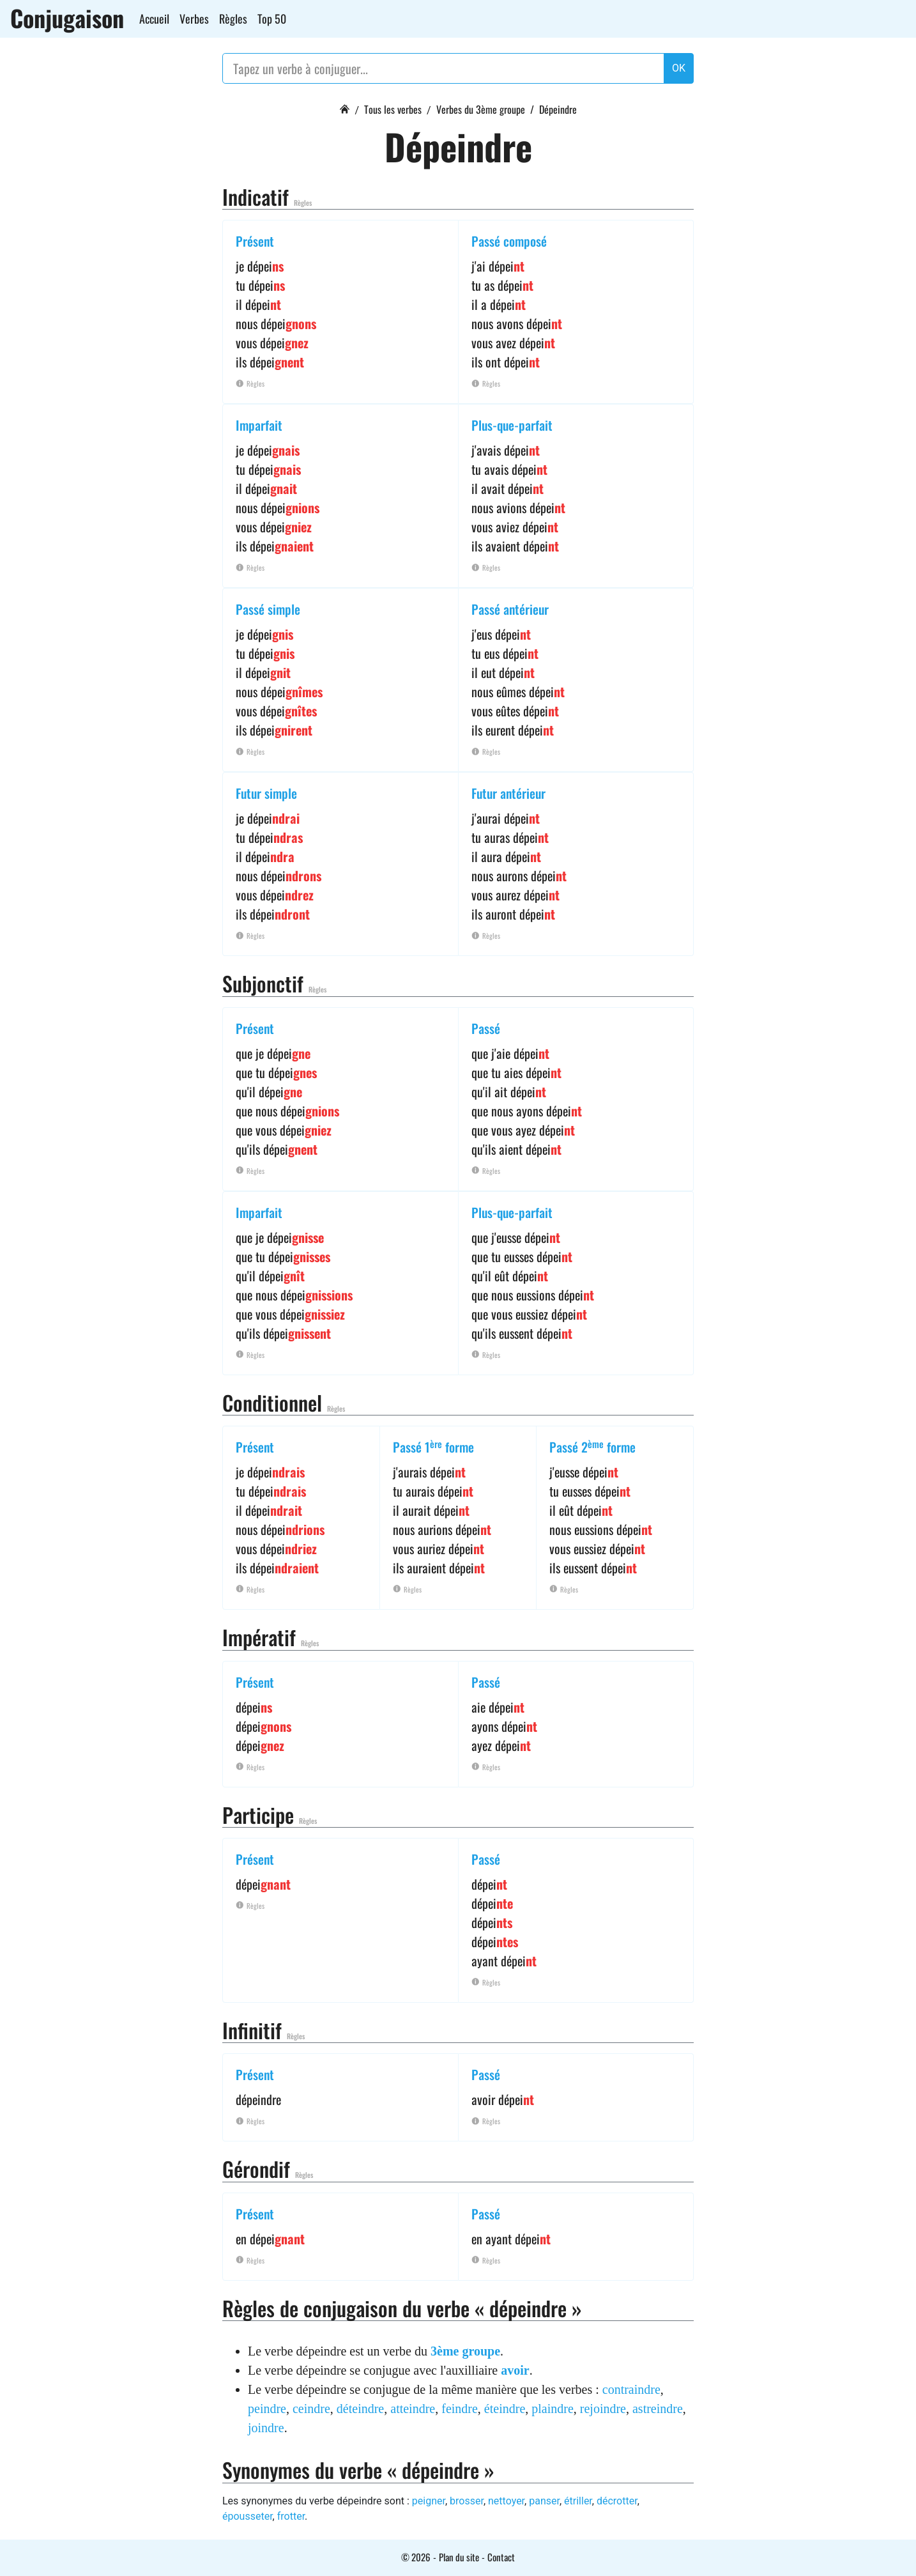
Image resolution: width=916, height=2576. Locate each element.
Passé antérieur (510, 609)
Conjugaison (67, 18)
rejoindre (603, 2409)
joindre (266, 2428)
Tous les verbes (393, 109)
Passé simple (268, 609)
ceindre (311, 2409)
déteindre (360, 2409)
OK (678, 68)
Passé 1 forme (433, 1446)
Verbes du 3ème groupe (480, 109)
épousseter (247, 2516)
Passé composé (509, 241)
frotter (291, 2516)
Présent (255, 241)
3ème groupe (465, 2351)
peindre (267, 2409)
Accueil (154, 18)
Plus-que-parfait (512, 425)
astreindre (657, 2409)
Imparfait (259, 425)
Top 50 (271, 18)
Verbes (194, 18)
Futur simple (266, 793)
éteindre (504, 2409)
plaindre (552, 2409)
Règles (233, 18)
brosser (467, 2501)
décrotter (617, 2501)
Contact (501, 2557)
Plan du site (459, 2557)
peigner (428, 2501)
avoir (515, 2370)
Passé (485, 1028)
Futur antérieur (508, 793)
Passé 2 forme (592, 1446)
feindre (459, 2409)
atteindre (412, 2409)
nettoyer (506, 2501)
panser (544, 2501)
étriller (578, 2501)
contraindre (631, 2389)
